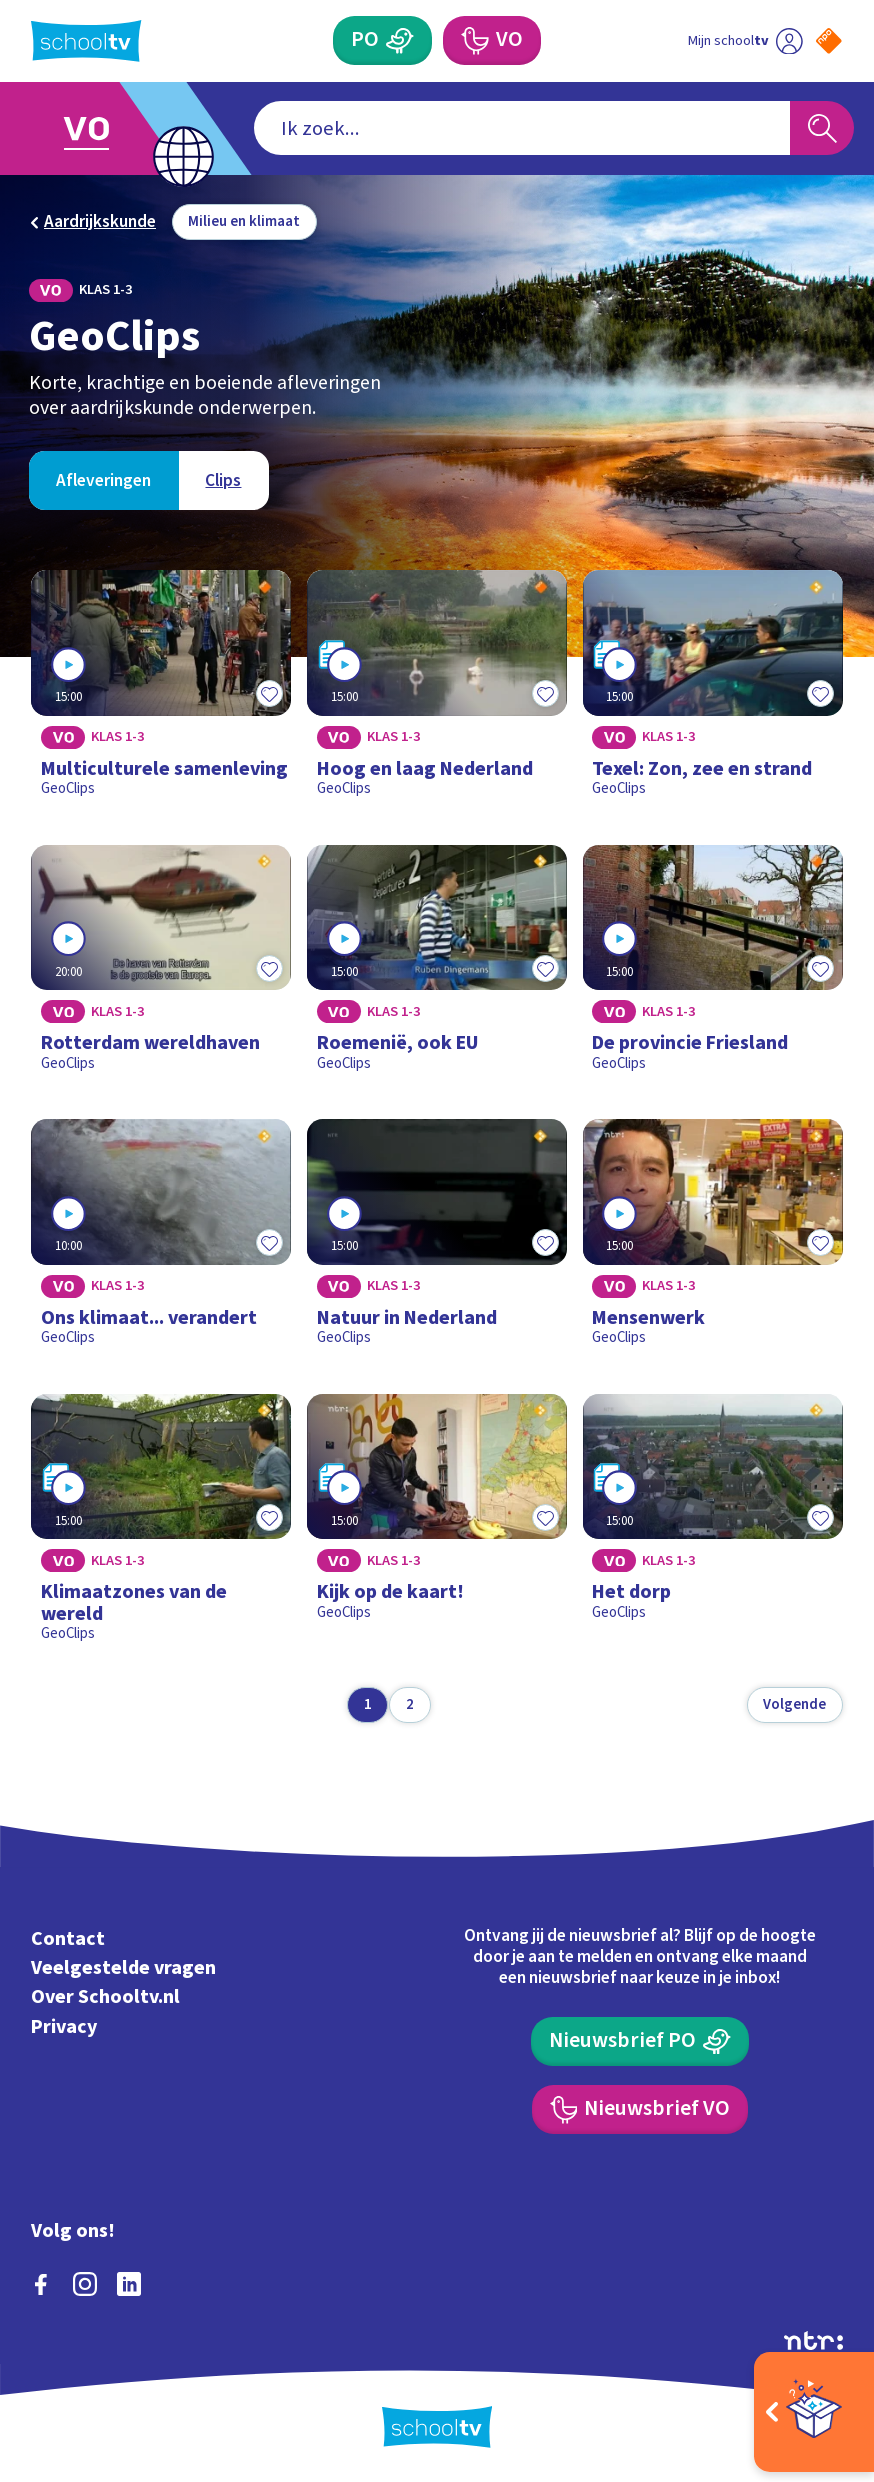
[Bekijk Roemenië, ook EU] (437, 966)
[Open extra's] (814, 2412)
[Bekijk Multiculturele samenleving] (161, 691)
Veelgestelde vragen (123, 1968)
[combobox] (521, 128)
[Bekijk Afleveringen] (103, 480)
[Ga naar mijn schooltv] (745, 40)
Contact (68, 1939)
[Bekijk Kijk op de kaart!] (437, 1526)
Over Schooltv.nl (105, 1997)
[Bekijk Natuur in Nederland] (437, 1240)
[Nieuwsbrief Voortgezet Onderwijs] (640, 2109)
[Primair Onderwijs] (382, 40)
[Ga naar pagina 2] (409, 1705)
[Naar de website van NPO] (829, 41)
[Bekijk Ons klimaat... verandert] (161, 1240)
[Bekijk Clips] (223, 480)
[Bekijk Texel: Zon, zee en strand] (713, 691)
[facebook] (41, 2284)
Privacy (64, 2027)
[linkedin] (129, 2284)
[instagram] (85, 2284)
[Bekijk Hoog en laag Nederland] (437, 691)
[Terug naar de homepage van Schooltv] (86, 41)
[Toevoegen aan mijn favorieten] (269, 694)
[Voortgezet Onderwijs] (492, 40)
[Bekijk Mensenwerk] (713, 1240)
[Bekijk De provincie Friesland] (713, 966)
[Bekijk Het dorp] (713, 1526)
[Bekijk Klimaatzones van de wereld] (161, 1526)
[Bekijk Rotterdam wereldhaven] (161, 966)
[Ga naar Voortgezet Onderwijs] (103, 128)
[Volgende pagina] (795, 1705)
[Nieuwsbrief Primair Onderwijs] (640, 2041)
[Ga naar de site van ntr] (813, 2340)
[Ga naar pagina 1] (367, 1705)
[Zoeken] (822, 128)
